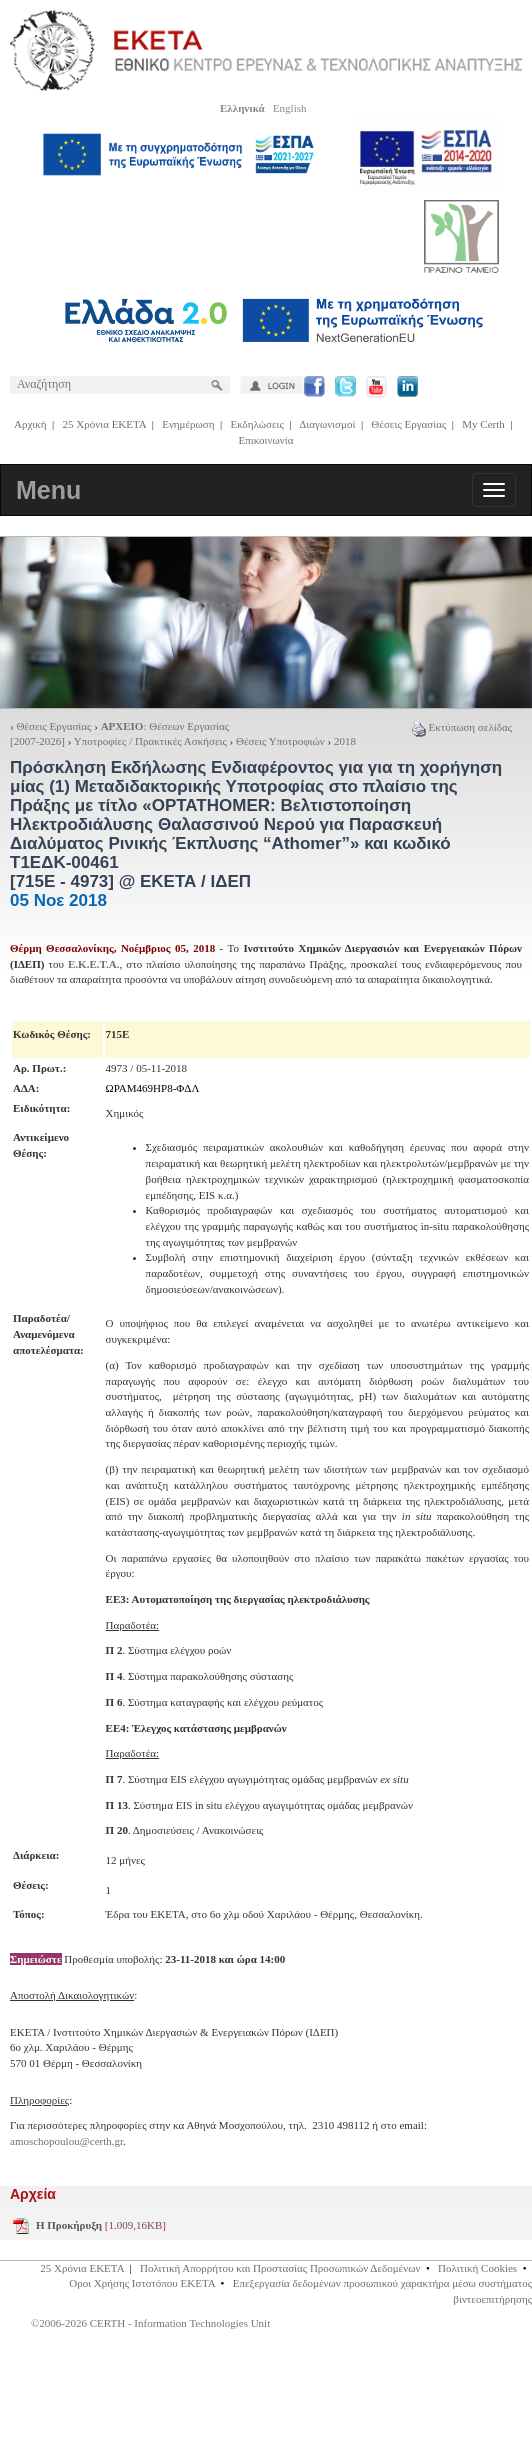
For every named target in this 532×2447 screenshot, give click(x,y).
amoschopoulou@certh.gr (66, 2141)
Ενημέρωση (188, 424)
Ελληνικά (242, 108)
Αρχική (30, 424)
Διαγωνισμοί (327, 424)
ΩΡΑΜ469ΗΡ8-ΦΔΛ (153, 1088)
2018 (345, 741)
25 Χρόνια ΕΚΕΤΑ (105, 424)
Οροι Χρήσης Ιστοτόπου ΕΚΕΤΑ (142, 2283)
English (290, 108)
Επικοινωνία (266, 440)
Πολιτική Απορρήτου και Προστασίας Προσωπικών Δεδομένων (280, 2268)
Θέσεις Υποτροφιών (281, 741)
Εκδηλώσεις (256, 424)
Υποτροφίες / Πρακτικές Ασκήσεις (150, 741)
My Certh (483, 424)
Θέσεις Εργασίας (408, 424)
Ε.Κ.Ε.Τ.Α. (93, 964)
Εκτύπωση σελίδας (462, 727)
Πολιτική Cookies (477, 2268)
